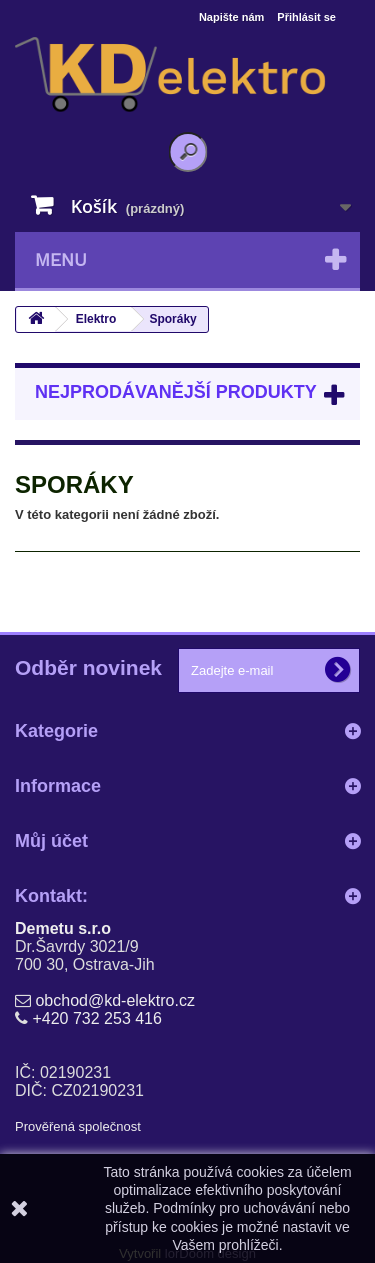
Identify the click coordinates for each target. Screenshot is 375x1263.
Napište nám (231, 17)
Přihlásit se (306, 17)
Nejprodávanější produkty (176, 392)
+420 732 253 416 (96, 1018)
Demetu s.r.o (63, 928)
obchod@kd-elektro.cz (114, 1000)
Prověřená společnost (78, 1126)
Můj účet (51, 841)
